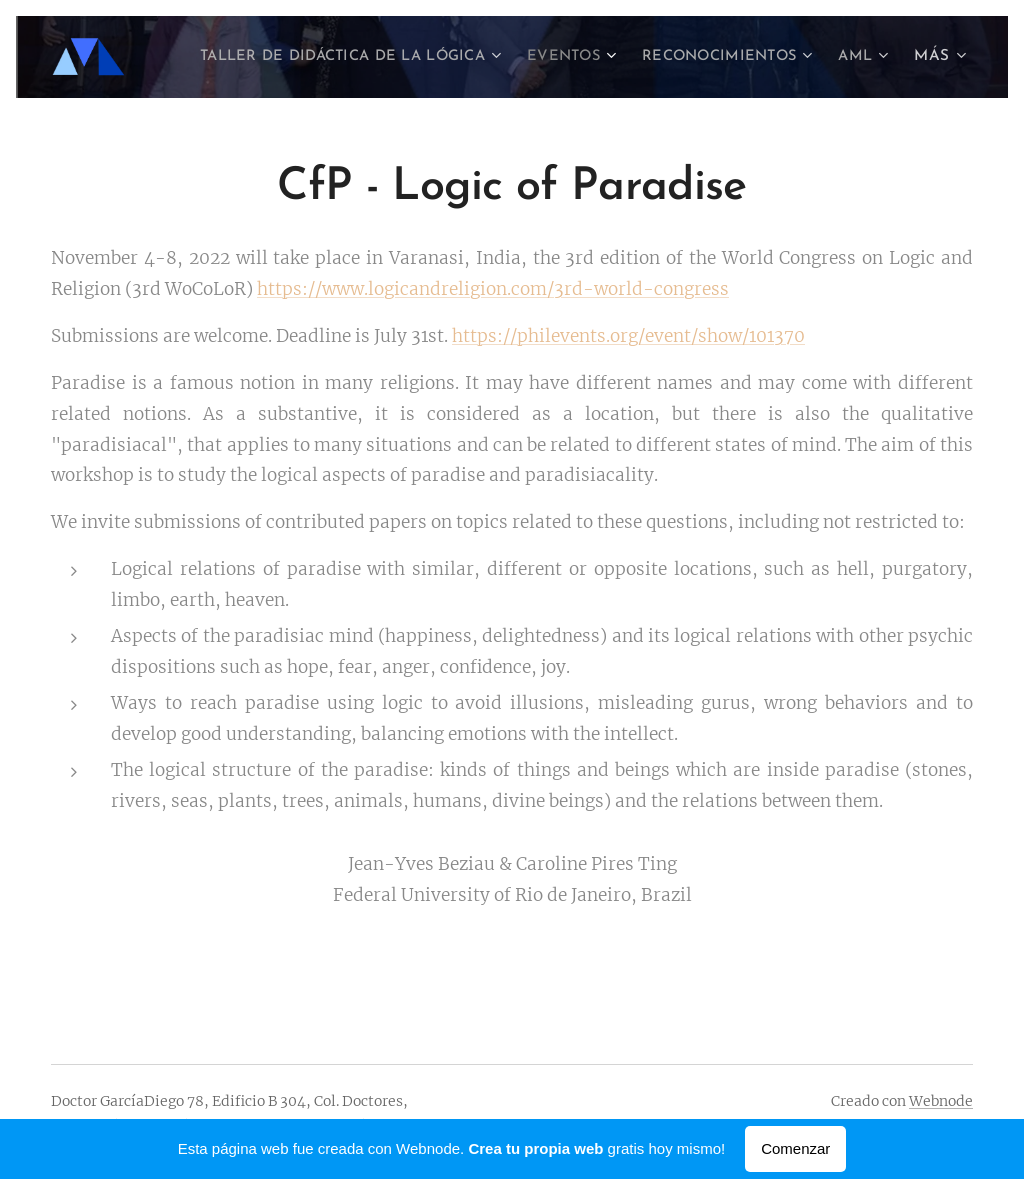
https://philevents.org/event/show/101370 (628, 336)
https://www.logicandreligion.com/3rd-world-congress (493, 289)
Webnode (941, 1101)
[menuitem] (393, 57)
